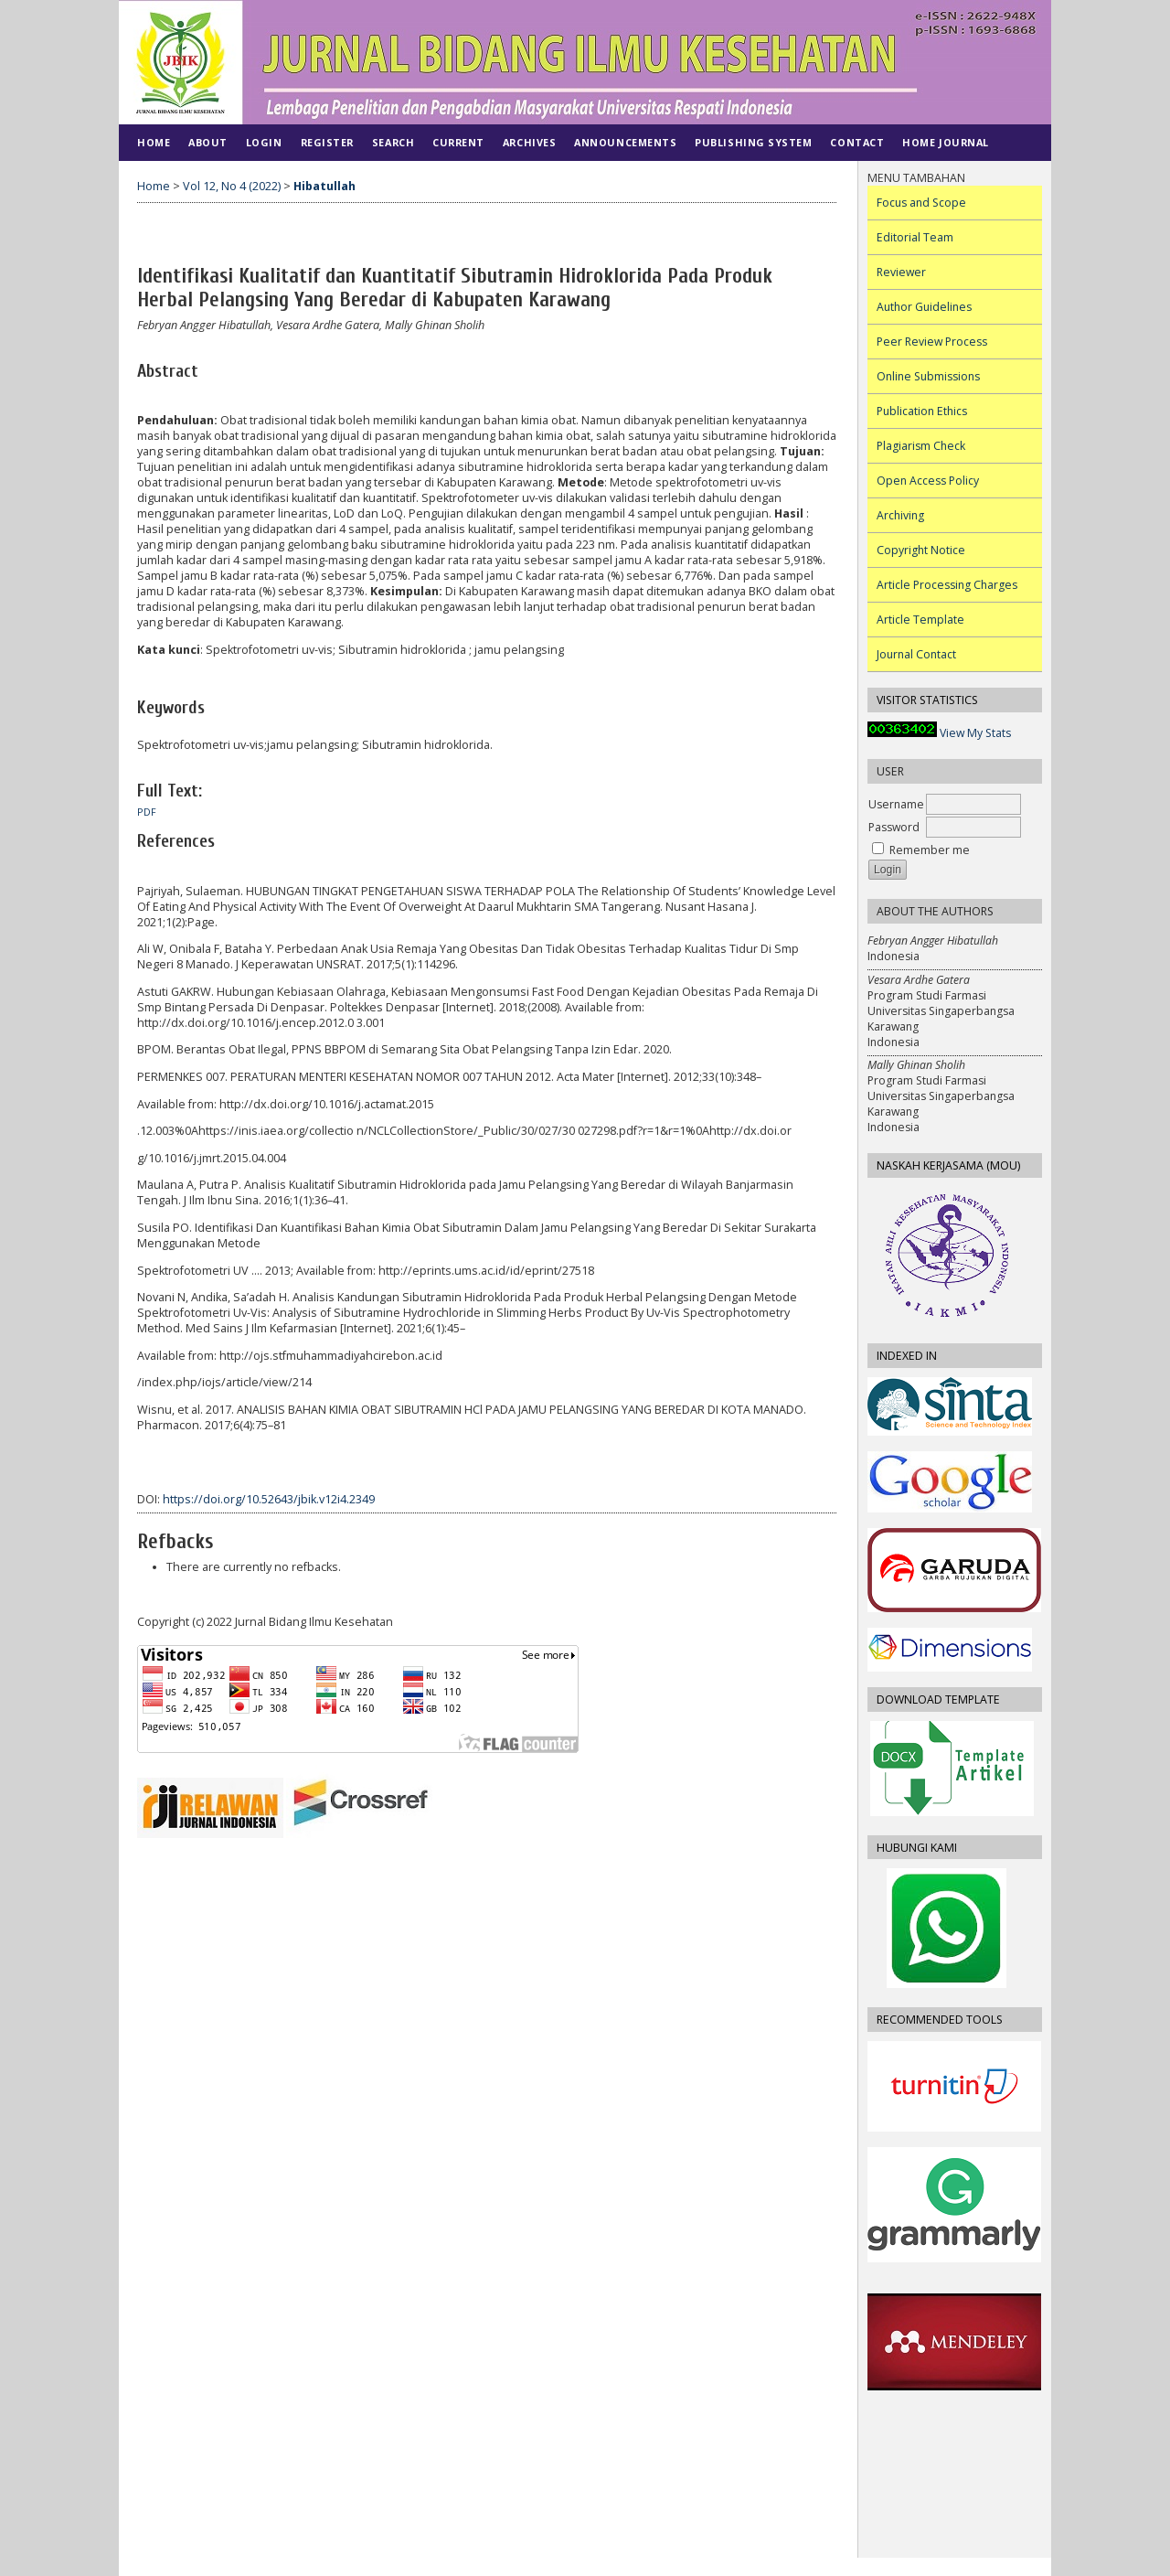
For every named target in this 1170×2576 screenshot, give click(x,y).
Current (458, 142)
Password (894, 827)
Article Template (920, 619)
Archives (529, 142)
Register (327, 142)
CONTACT (857, 142)
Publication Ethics (922, 411)
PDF (146, 812)
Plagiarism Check (921, 446)
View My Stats (975, 733)
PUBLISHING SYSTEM (753, 142)
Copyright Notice (921, 550)
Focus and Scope (921, 202)
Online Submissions (928, 376)
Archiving (900, 515)
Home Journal (945, 142)
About (208, 142)
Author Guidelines (924, 307)
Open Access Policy (928, 480)
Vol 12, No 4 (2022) (232, 186)
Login (264, 142)
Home (153, 142)
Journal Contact (916, 654)
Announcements (625, 142)
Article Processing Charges (947, 585)
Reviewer (901, 272)
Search (393, 142)
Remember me (929, 850)
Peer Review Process (932, 341)
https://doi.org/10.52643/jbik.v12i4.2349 (269, 1499)
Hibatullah (324, 186)
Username (896, 804)
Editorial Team (915, 237)
